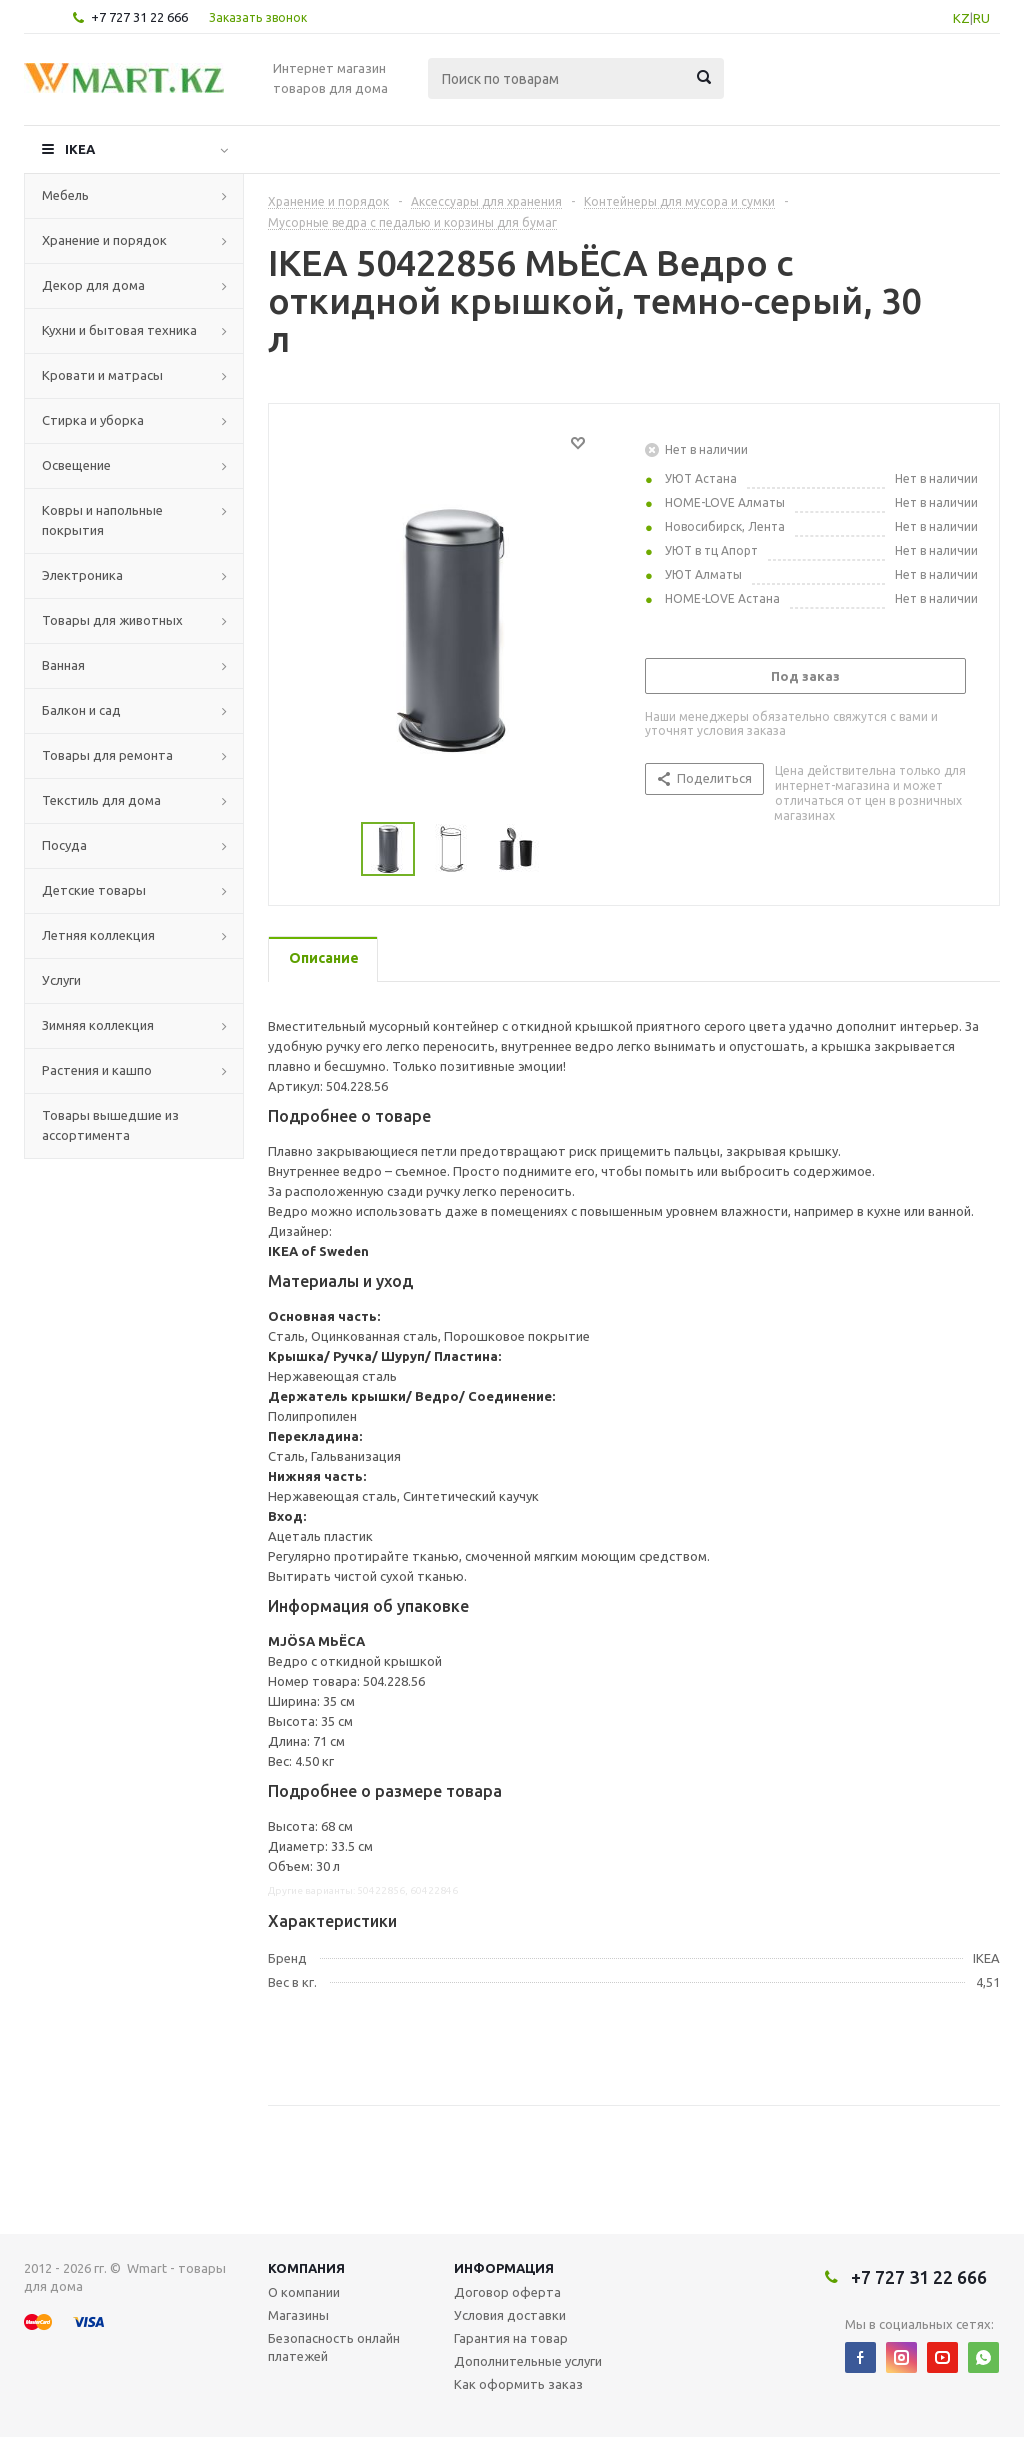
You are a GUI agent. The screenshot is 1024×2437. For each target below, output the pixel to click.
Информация (504, 2268)
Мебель (65, 195)
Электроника (82, 575)
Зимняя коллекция (98, 1025)
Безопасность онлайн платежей (334, 2347)
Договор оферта (507, 2292)
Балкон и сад (81, 710)
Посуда (64, 845)
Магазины (298, 2315)
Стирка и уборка (93, 420)
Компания (306, 2268)
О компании (304, 2292)
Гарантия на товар (511, 2338)
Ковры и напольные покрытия (102, 520)
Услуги (61, 980)
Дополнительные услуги (528, 2361)
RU (981, 18)
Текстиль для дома (101, 800)
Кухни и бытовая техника (119, 330)
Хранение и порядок (104, 240)
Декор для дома (93, 285)
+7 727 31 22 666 (139, 17)
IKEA (80, 149)
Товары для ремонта (107, 755)
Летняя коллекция (98, 935)
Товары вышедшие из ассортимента (110, 1125)
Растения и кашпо (97, 1070)
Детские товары (94, 890)
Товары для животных (112, 620)
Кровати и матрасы (102, 375)
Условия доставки (510, 2315)
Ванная (63, 665)
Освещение (76, 465)
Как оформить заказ (518, 2384)
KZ (961, 18)
